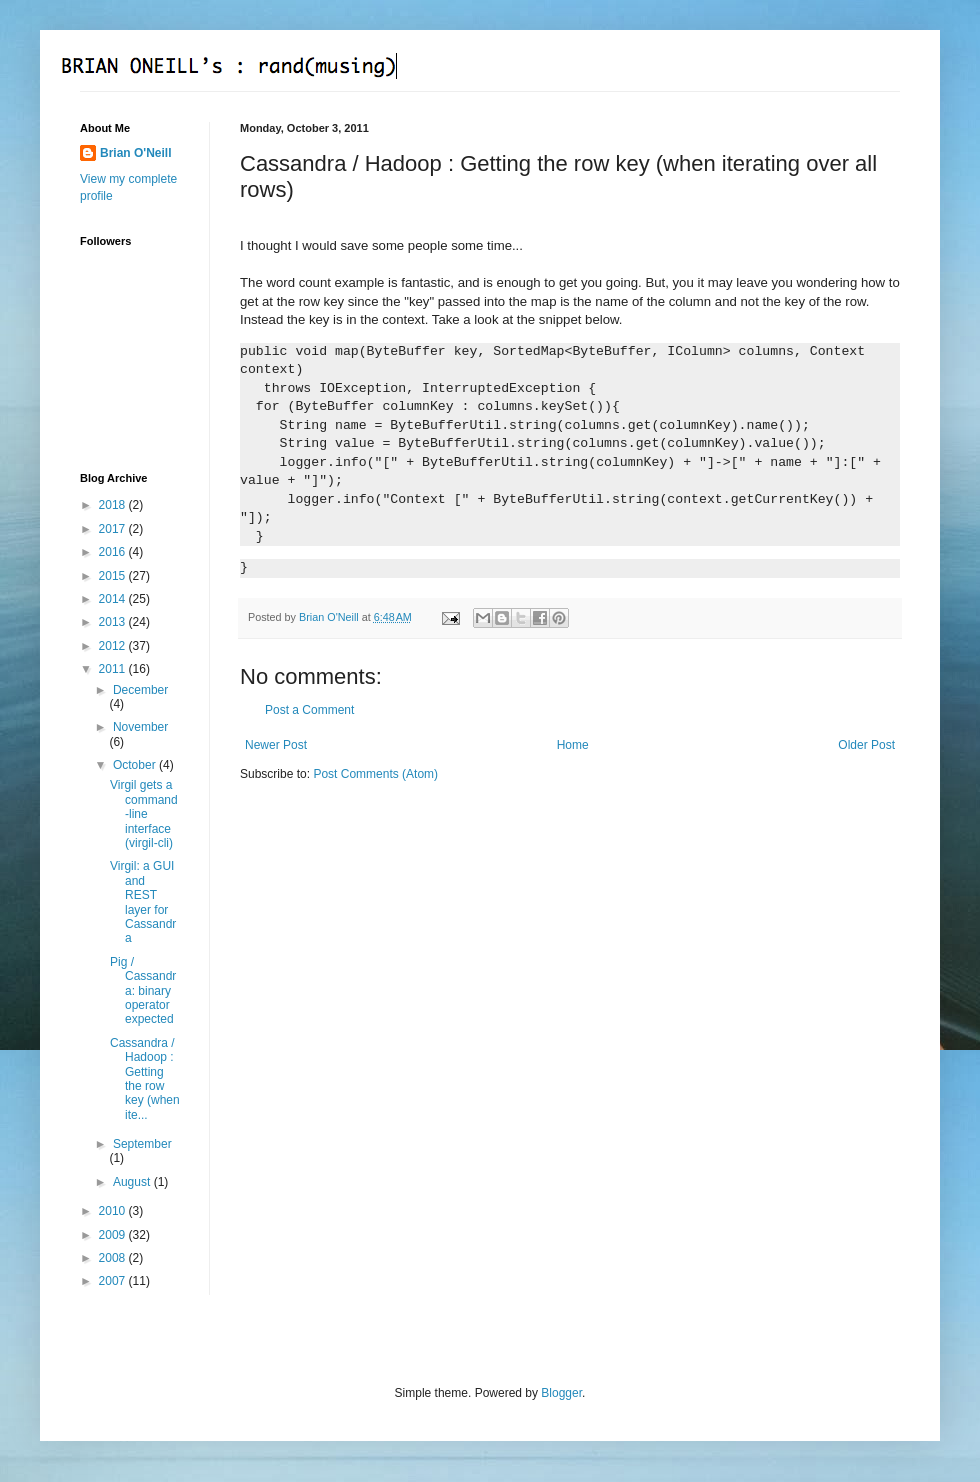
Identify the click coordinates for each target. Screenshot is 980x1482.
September (142, 1144)
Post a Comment (309, 710)
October (136, 765)
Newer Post (276, 745)
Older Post (866, 745)
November (140, 727)
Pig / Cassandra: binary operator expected (143, 991)
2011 (114, 669)
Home (573, 745)
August (133, 1182)
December (140, 690)
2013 (114, 622)
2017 (114, 529)
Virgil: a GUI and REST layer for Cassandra (143, 902)
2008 (114, 1258)
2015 (114, 576)
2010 (114, 1211)
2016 (114, 552)
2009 (114, 1235)
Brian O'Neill (136, 153)
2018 (114, 505)
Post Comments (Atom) (375, 774)
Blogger (561, 1393)
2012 (114, 646)
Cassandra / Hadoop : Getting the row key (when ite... (145, 1079)
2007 (114, 1281)
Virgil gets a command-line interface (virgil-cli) (144, 814)
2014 (114, 599)
